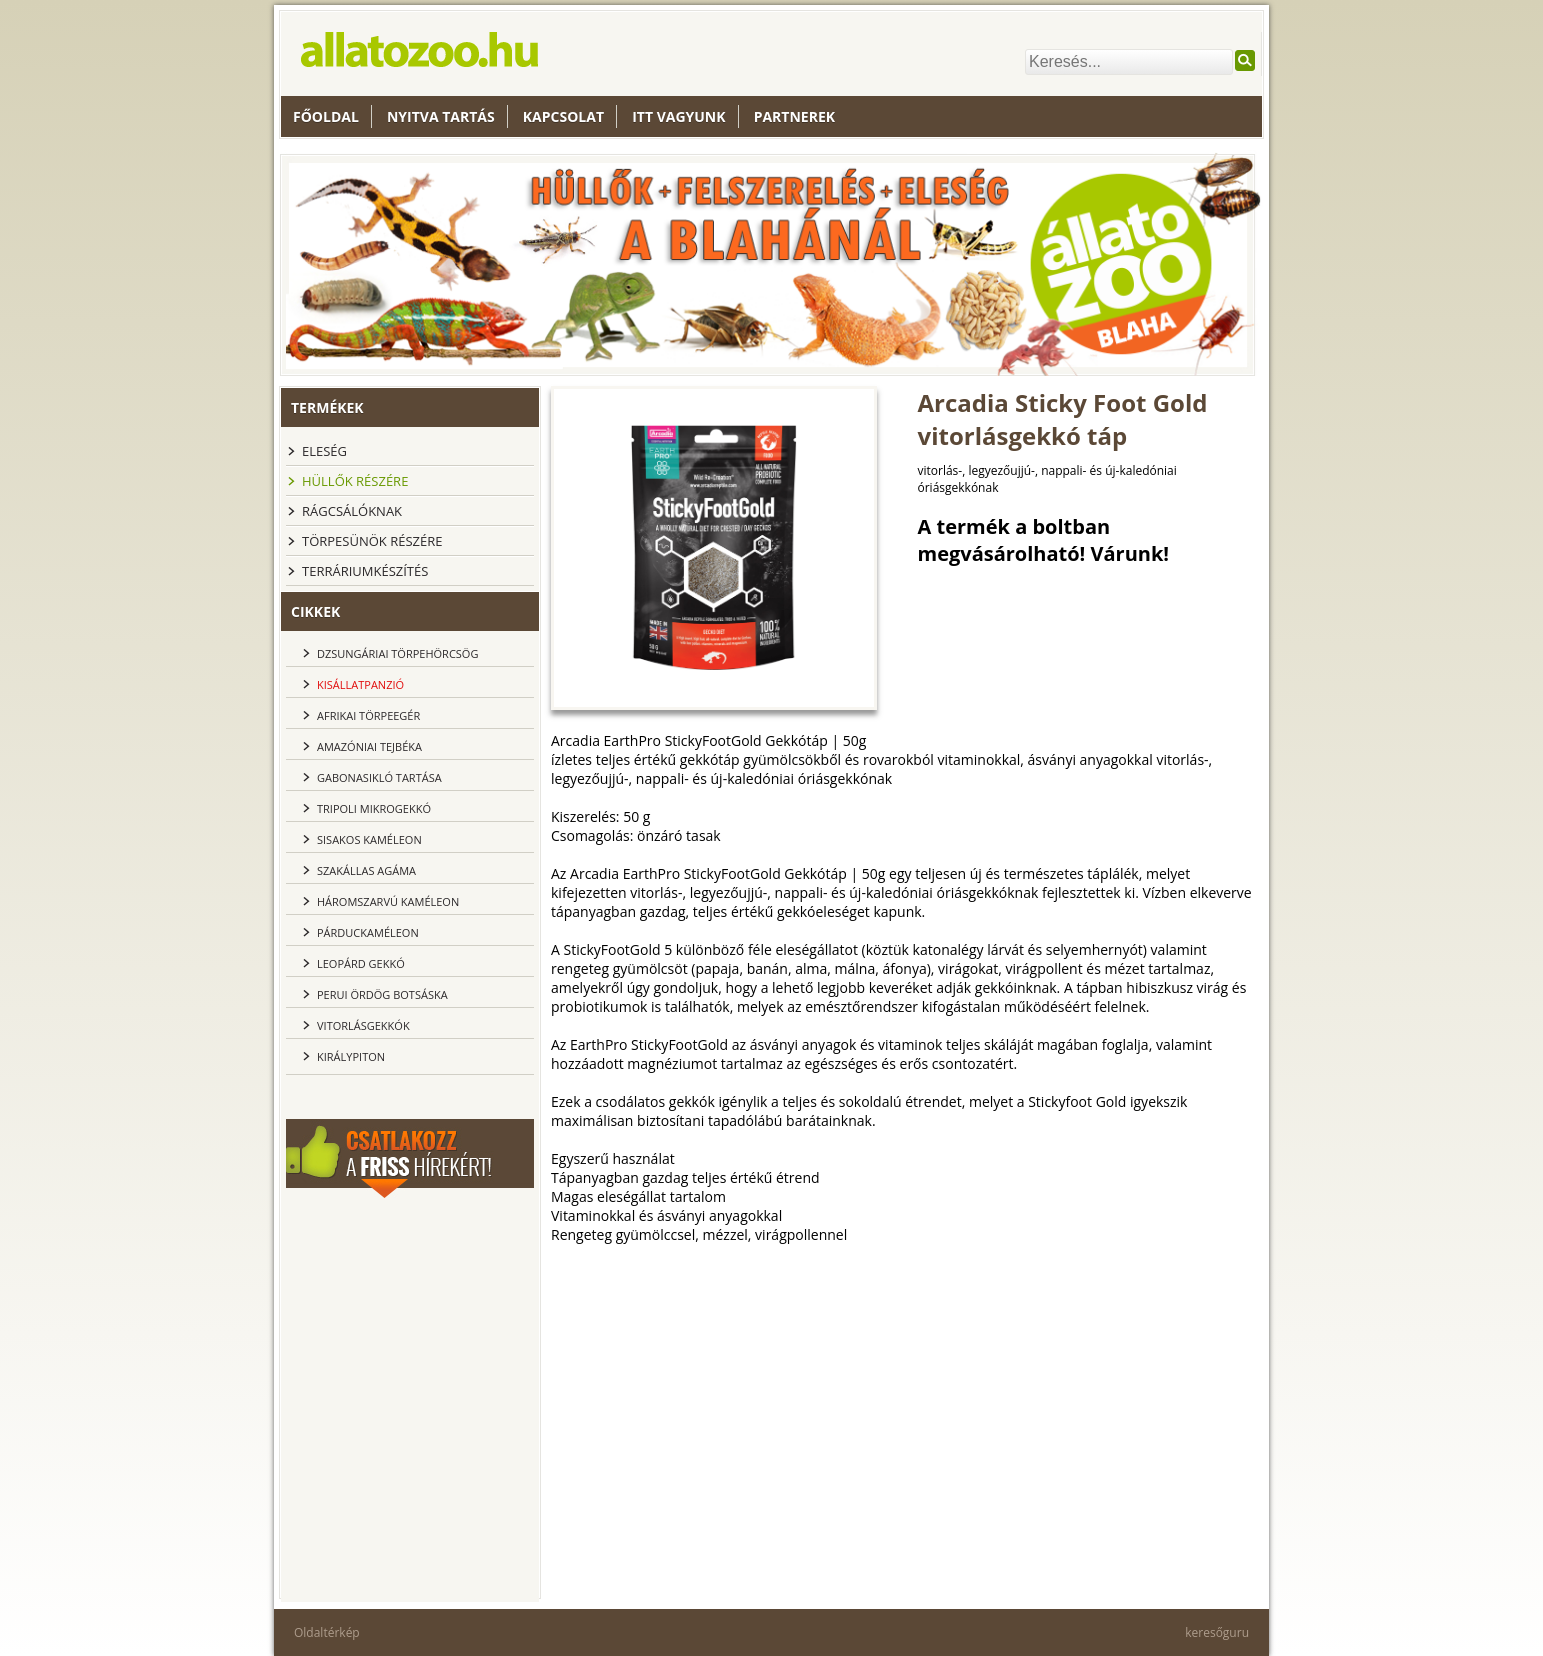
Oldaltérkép (327, 1632)
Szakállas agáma (366, 870)
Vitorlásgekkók (363, 1025)
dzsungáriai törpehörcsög (397, 653)
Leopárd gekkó (361, 963)
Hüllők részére (355, 481)
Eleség (324, 451)
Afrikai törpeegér (368, 715)
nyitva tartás (441, 116)
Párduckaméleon (368, 932)
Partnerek (794, 116)
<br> (410, 1322)
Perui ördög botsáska (382, 994)
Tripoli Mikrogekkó (374, 808)
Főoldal (326, 116)
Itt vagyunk (678, 116)
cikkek (315, 611)
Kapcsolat (563, 116)
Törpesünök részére (372, 541)
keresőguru (1217, 1632)
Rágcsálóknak (352, 511)
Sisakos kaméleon (369, 839)
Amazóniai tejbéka (369, 746)
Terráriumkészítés (365, 571)
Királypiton (351, 1056)
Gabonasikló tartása (379, 777)
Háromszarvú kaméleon (388, 901)
